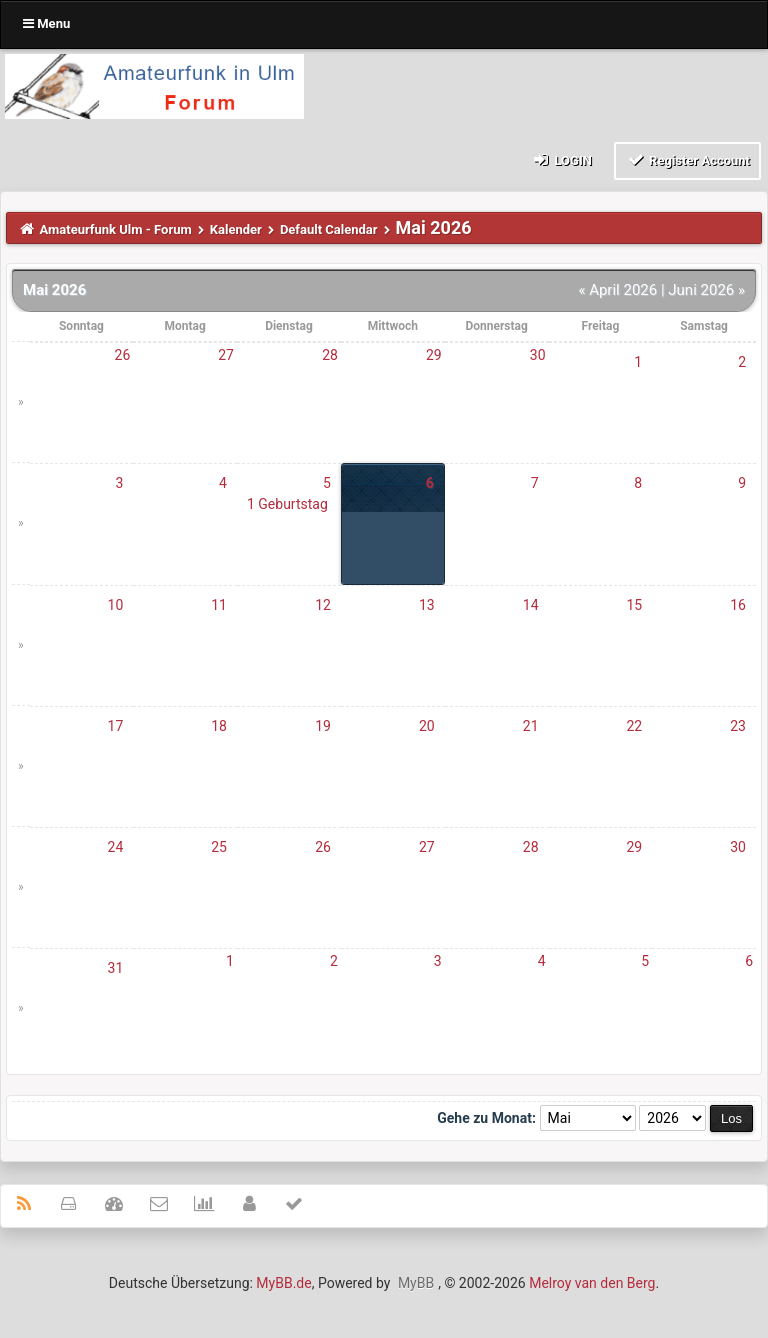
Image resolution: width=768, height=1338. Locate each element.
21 (531, 726)
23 (738, 726)
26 (123, 355)
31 (116, 968)
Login (561, 159)
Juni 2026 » (706, 290)
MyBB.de (283, 1283)
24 (116, 847)
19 (323, 726)
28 (330, 355)
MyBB (416, 1283)
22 (634, 726)
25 (219, 847)
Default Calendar (329, 229)
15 (634, 605)
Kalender (236, 229)
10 (116, 605)
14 (531, 605)
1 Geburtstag (287, 504)
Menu (46, 23)
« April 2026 (617, 290)
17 (116, 726)
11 (219, 605)
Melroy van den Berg (592, 1283)
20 (427, 726)
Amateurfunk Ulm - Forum (116, 229)
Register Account (687, 159)
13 (427, 605)
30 (538, 355)
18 (219, 726)
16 (738, 605)
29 (434, 355)
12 (323, 605)
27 (226, 355)
